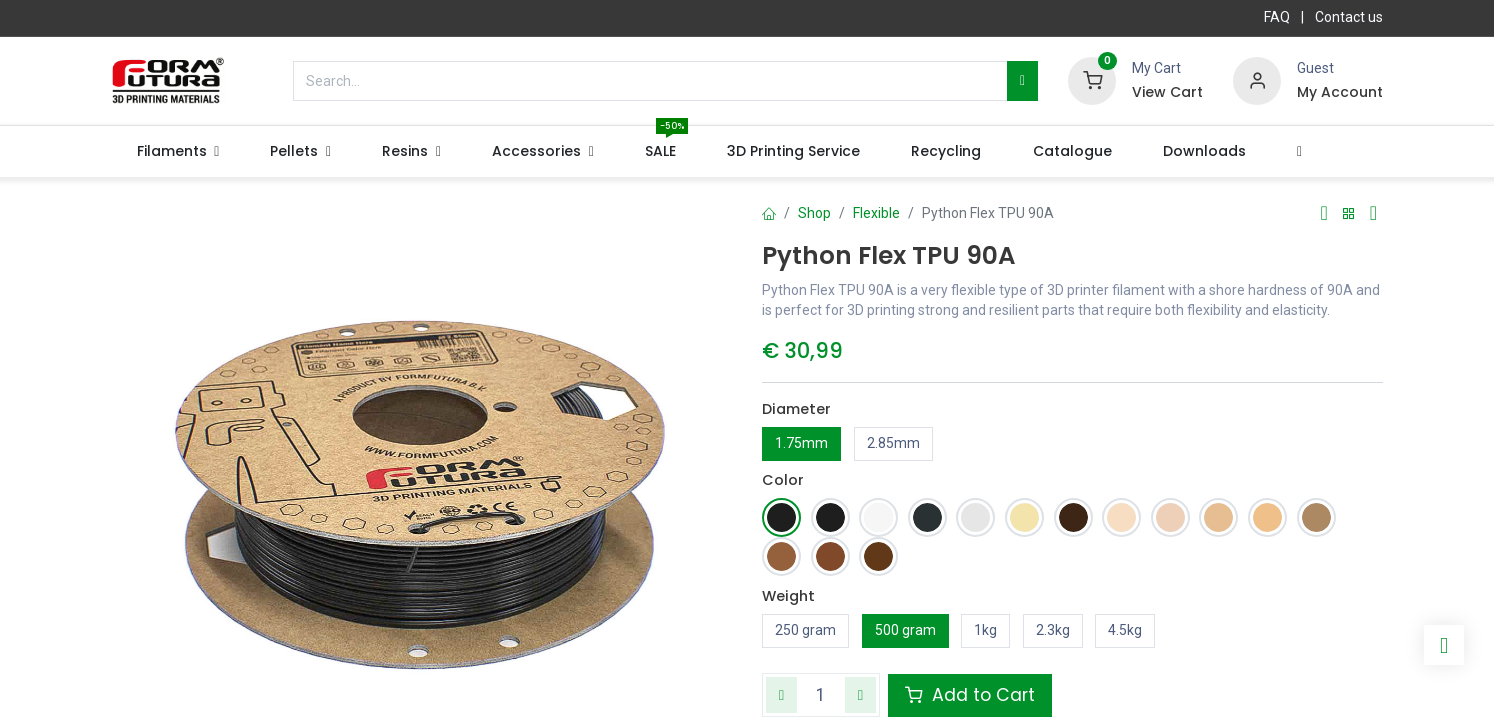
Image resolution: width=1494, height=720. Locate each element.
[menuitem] (661, 152)
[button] (1299, 152)
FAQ (1277, 17)
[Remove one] (781, 695)
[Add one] (860, 695)
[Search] (1022, 81)
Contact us (1349, 17)
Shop (814, 213)
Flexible (876, 213)
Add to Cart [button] (970, 695)
